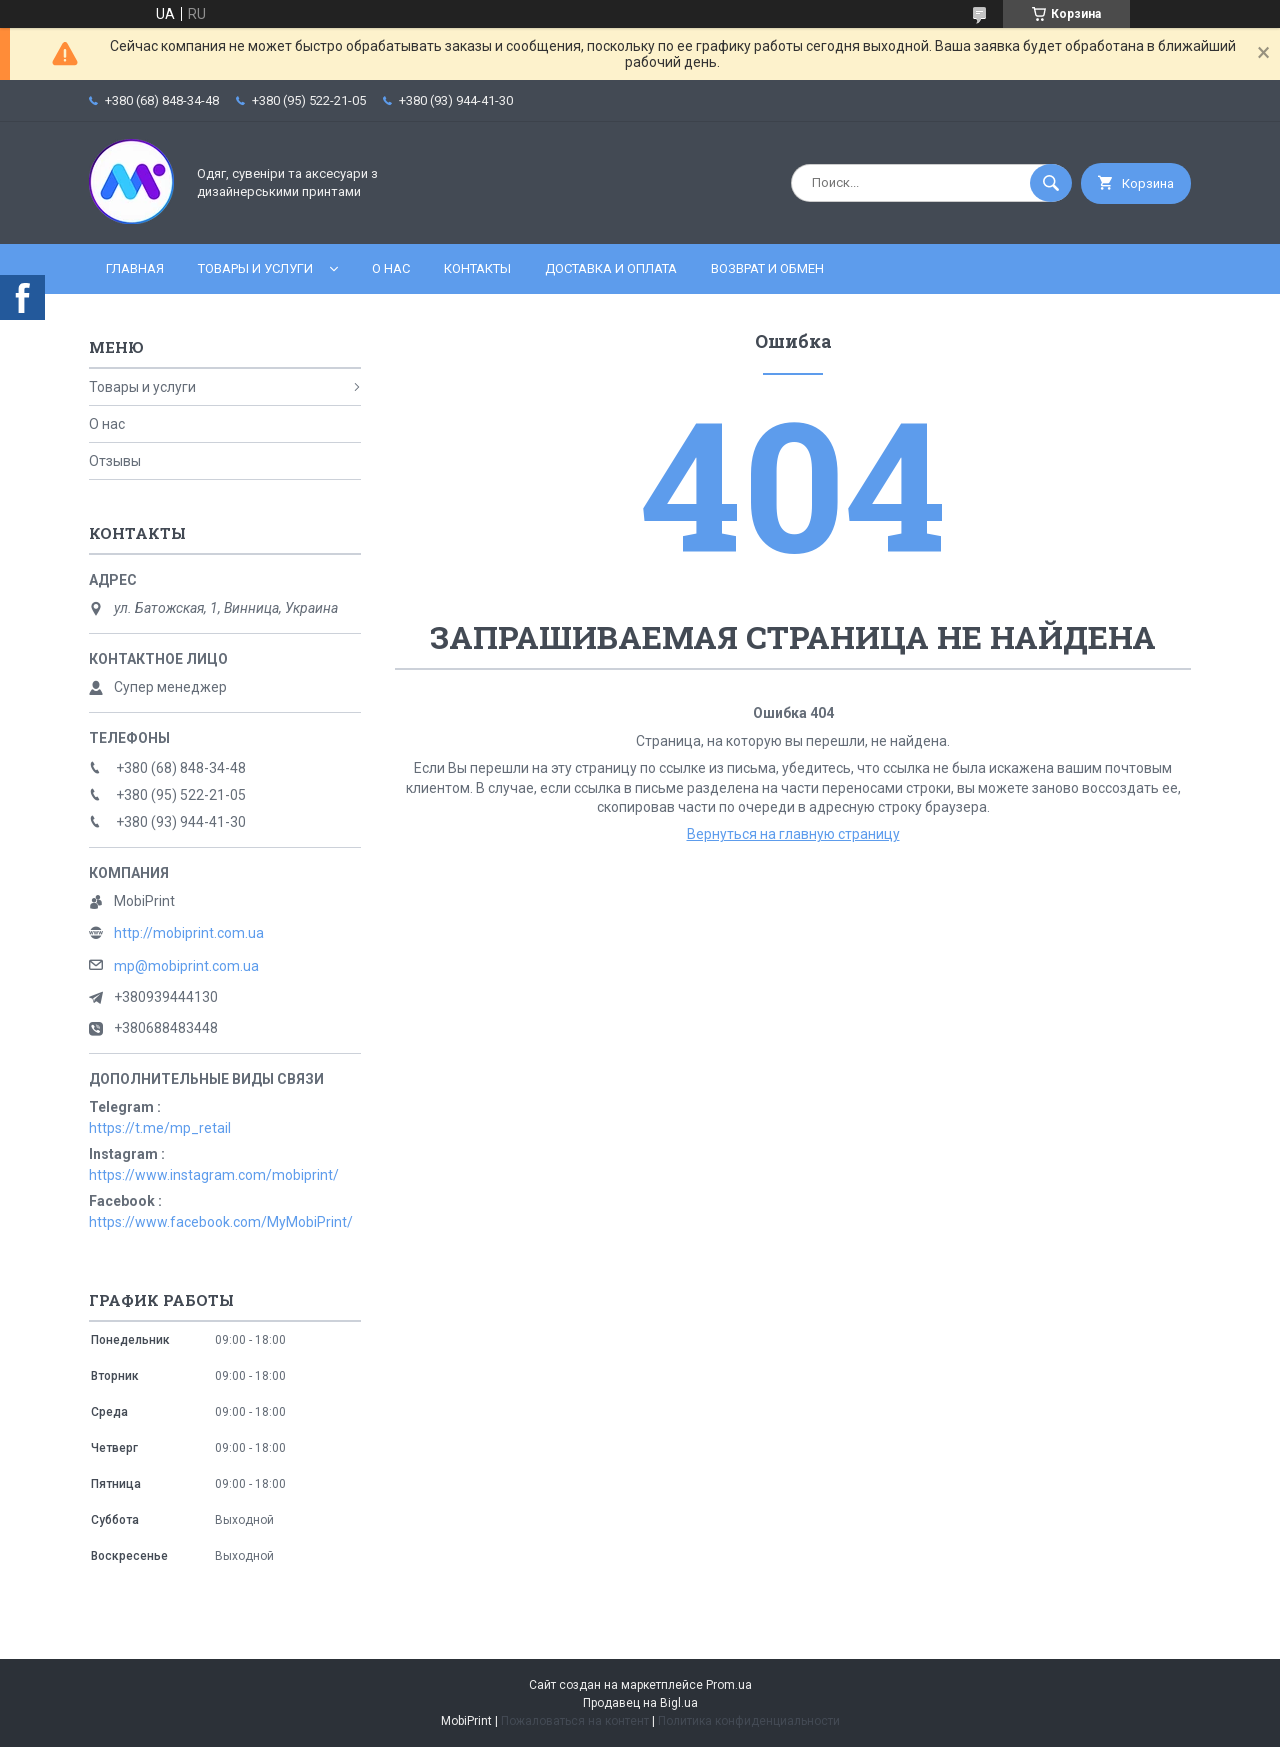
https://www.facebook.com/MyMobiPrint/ (221, 1222)
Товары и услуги (255, 268)
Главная (135, 268)
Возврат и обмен (767, 268)
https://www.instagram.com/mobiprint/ (214, 1175)
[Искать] (1051, 183)
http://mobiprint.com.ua (189, 933)
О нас (391, 268)
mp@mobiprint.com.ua (186, 966)
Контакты (477, 268)
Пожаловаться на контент (575, 1721)
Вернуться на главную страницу (793, 834)
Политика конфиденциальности (749, 1721)
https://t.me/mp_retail (160, 1128)
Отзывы (115, 461)
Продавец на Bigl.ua (640, 1703)
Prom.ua (729, 1685)
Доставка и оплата (611, 268)
